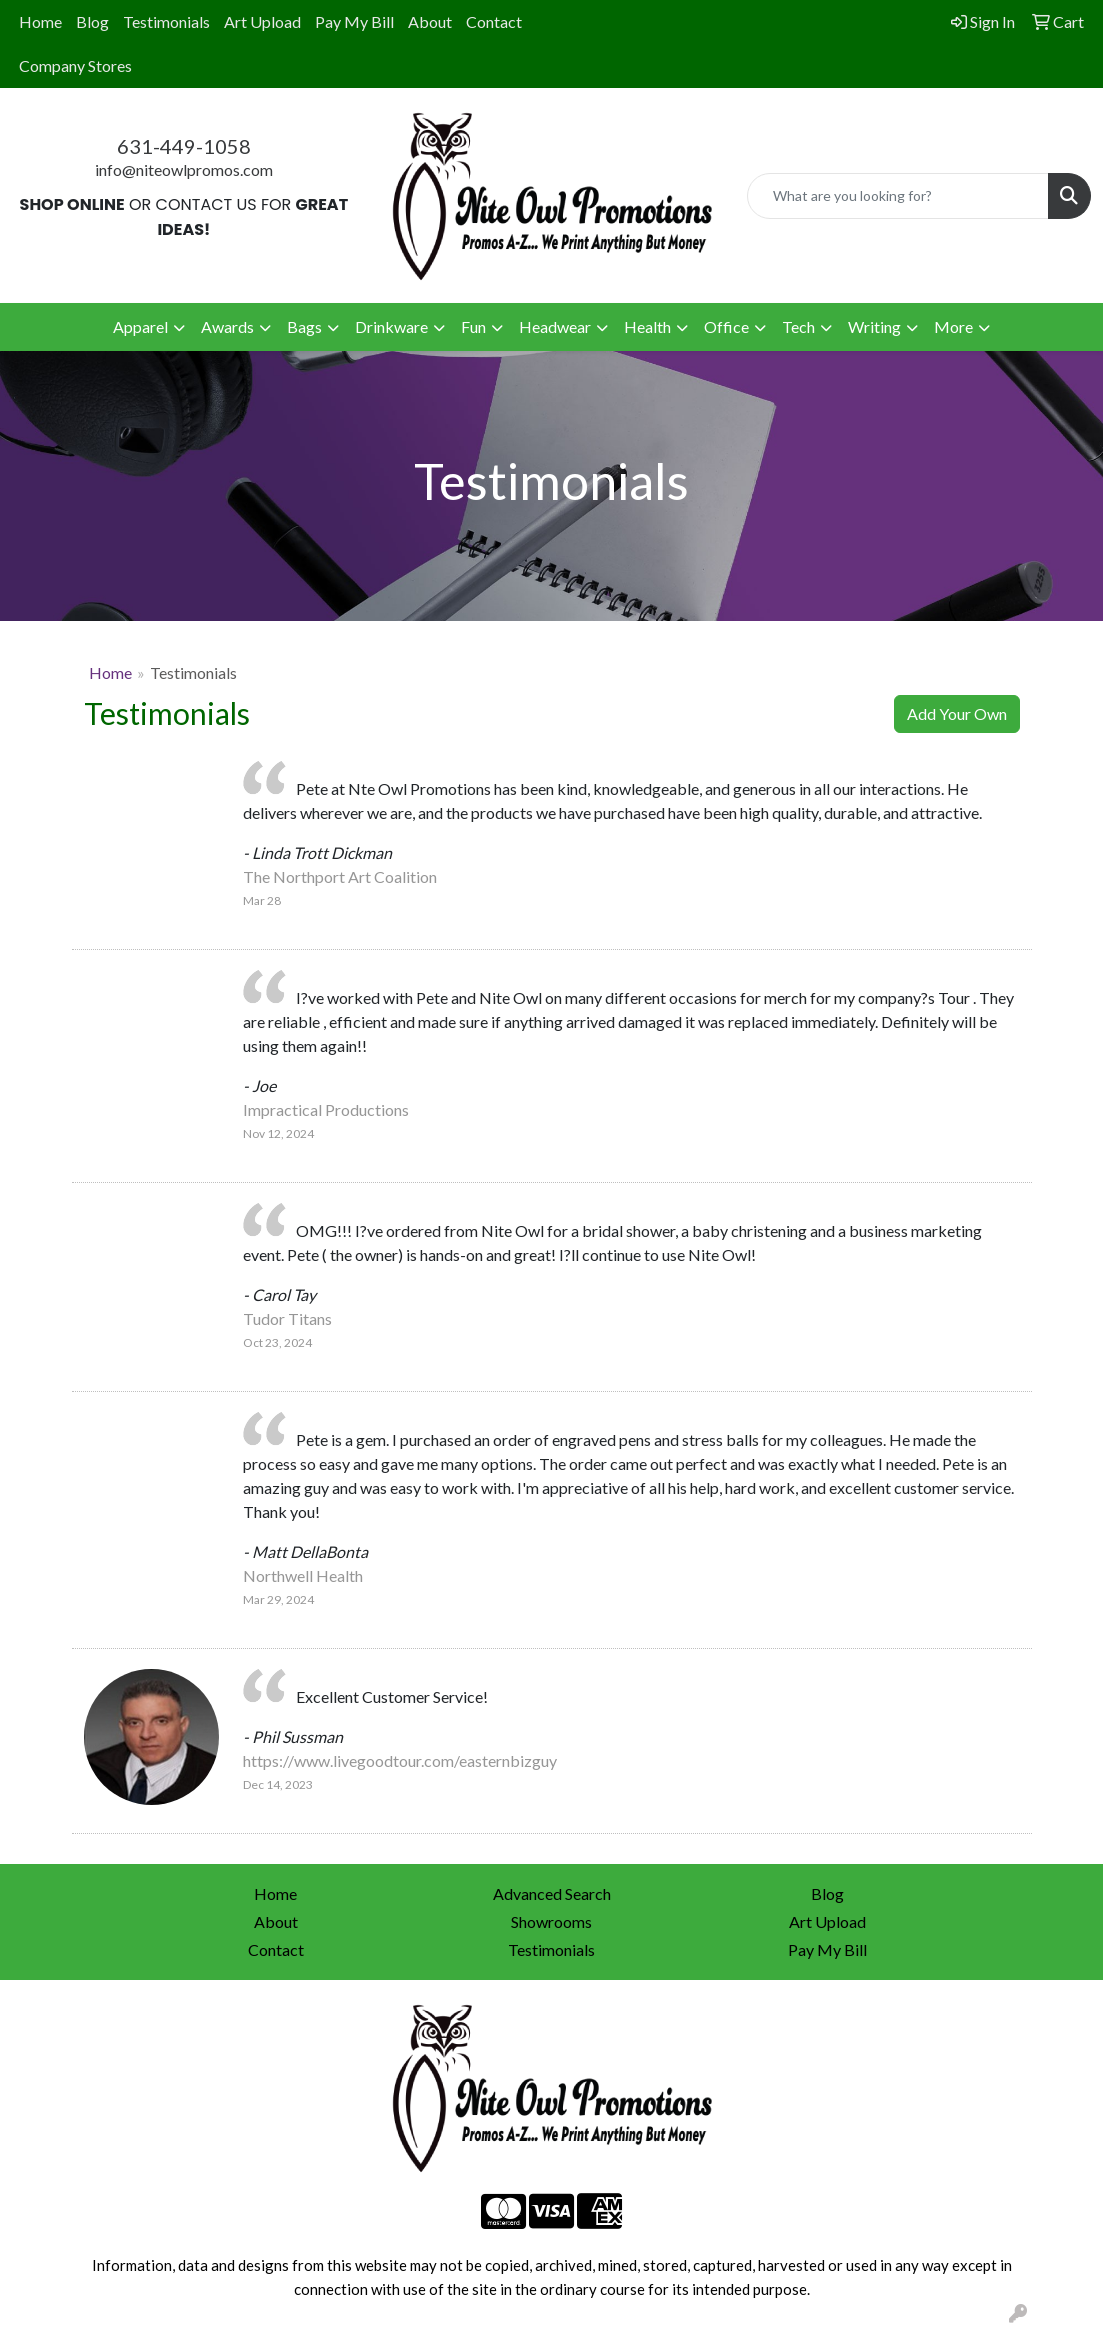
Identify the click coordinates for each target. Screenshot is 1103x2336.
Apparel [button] (140, 326)
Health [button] (647, 326)
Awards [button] (227, 326)
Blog (92, 21)
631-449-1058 (184, 146)
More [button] (953, 326)
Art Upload (262, 21)
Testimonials (166, 21)
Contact (494, 21)
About (430, 21)
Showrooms (551, 1921)
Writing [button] (874, 326)
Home (40, 21)
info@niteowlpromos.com (184, 169)
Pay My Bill (354, 21)
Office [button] (726, 326)
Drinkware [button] (391, 326)
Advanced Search (552, 1893)
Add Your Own (957, 713)
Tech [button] (798, 326)
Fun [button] (473, 326)
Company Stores (75, 65)
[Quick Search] (898, 196)
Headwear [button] (555, 326)
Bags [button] (304, 326)
